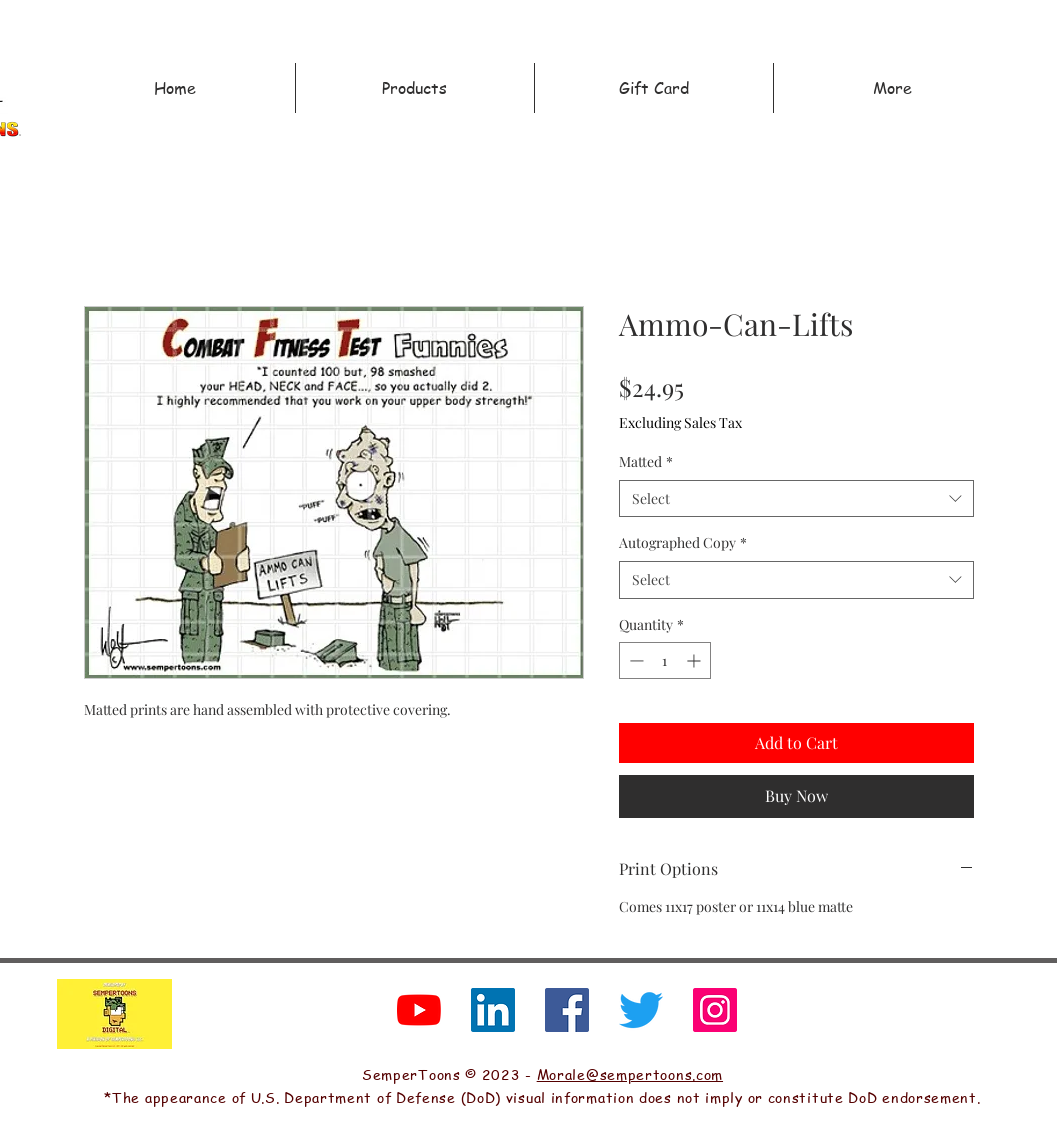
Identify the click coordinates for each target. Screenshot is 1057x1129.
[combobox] (796, 499)
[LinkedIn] (493, 1010)
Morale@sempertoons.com (630, 1074)
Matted (646, 461)
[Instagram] (715, 1010)
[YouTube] (419, 1010)
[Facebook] (567, 1010)
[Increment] (695, 660)
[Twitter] (641, 1010)
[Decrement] (634, 660)
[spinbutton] (665, 660)
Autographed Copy (683, 542)
